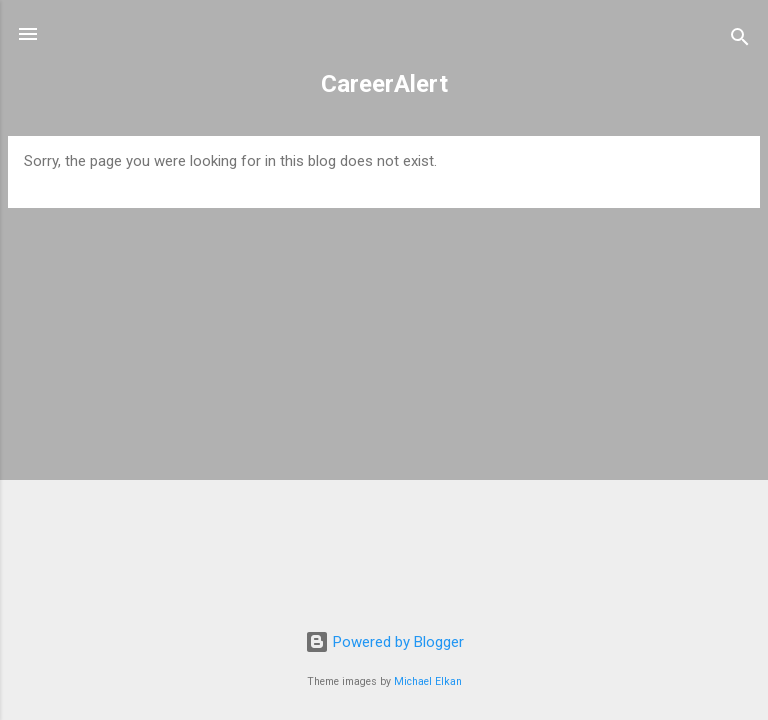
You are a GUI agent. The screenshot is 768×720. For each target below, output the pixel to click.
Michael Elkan (428, 681)
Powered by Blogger (384, 642)
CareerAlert (384, 84)
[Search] (740, 40)
